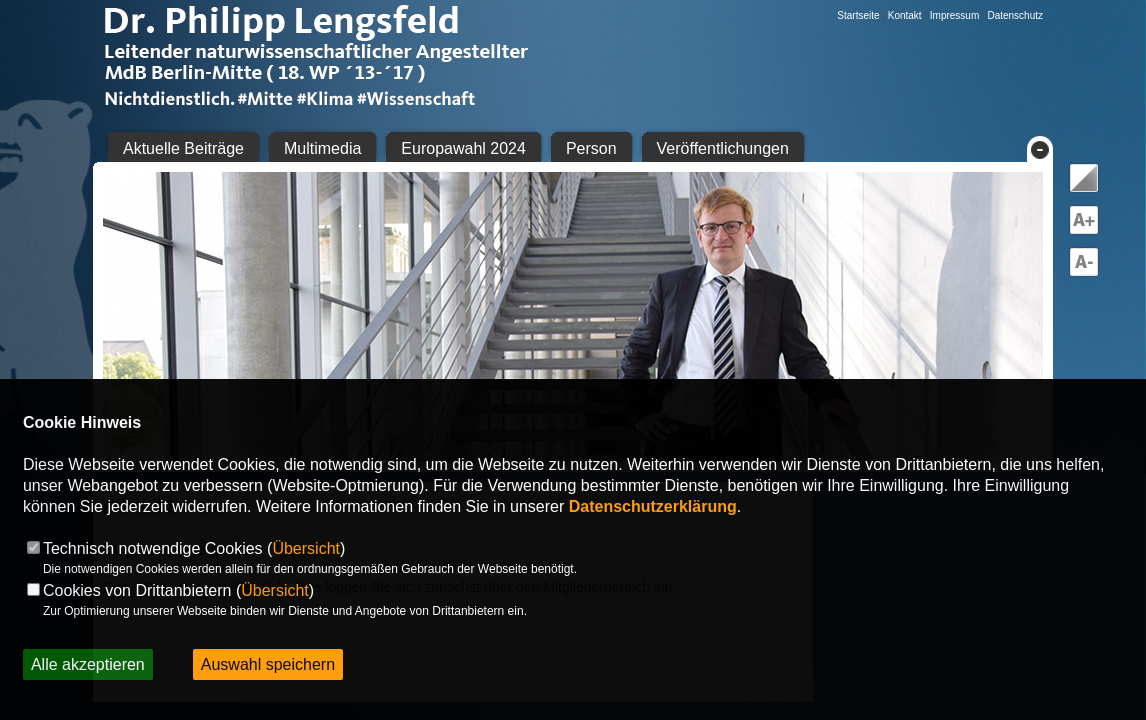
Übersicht (306, 548)
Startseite (858, 15)
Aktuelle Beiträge (183, 148)
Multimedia (322, 148)
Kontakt (905, 15)
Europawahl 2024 (463, 148)
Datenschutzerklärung (653, 506)
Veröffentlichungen (723, 148)
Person (591, 148)
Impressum (954, 15)
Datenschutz (1015, 15)
